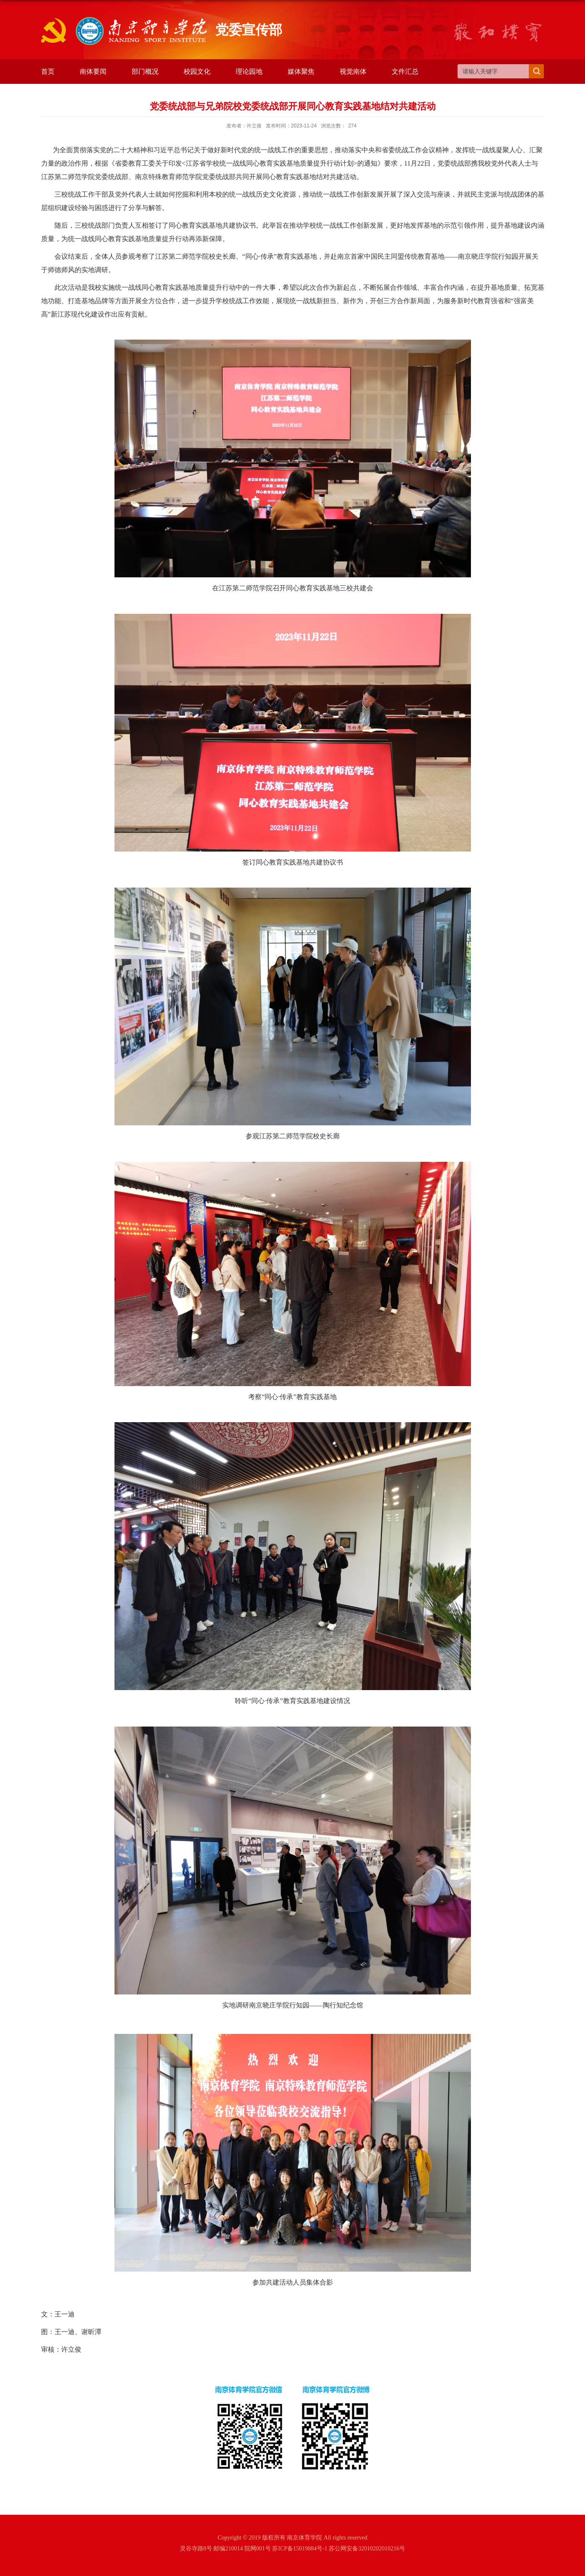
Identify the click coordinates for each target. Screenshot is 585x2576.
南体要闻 (93, 71)
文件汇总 (405, 71)
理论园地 (249, 71)
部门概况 (145, 71)
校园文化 (197, 71)
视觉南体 (353, 71)
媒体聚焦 (301, 71)
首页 (48, 71)
